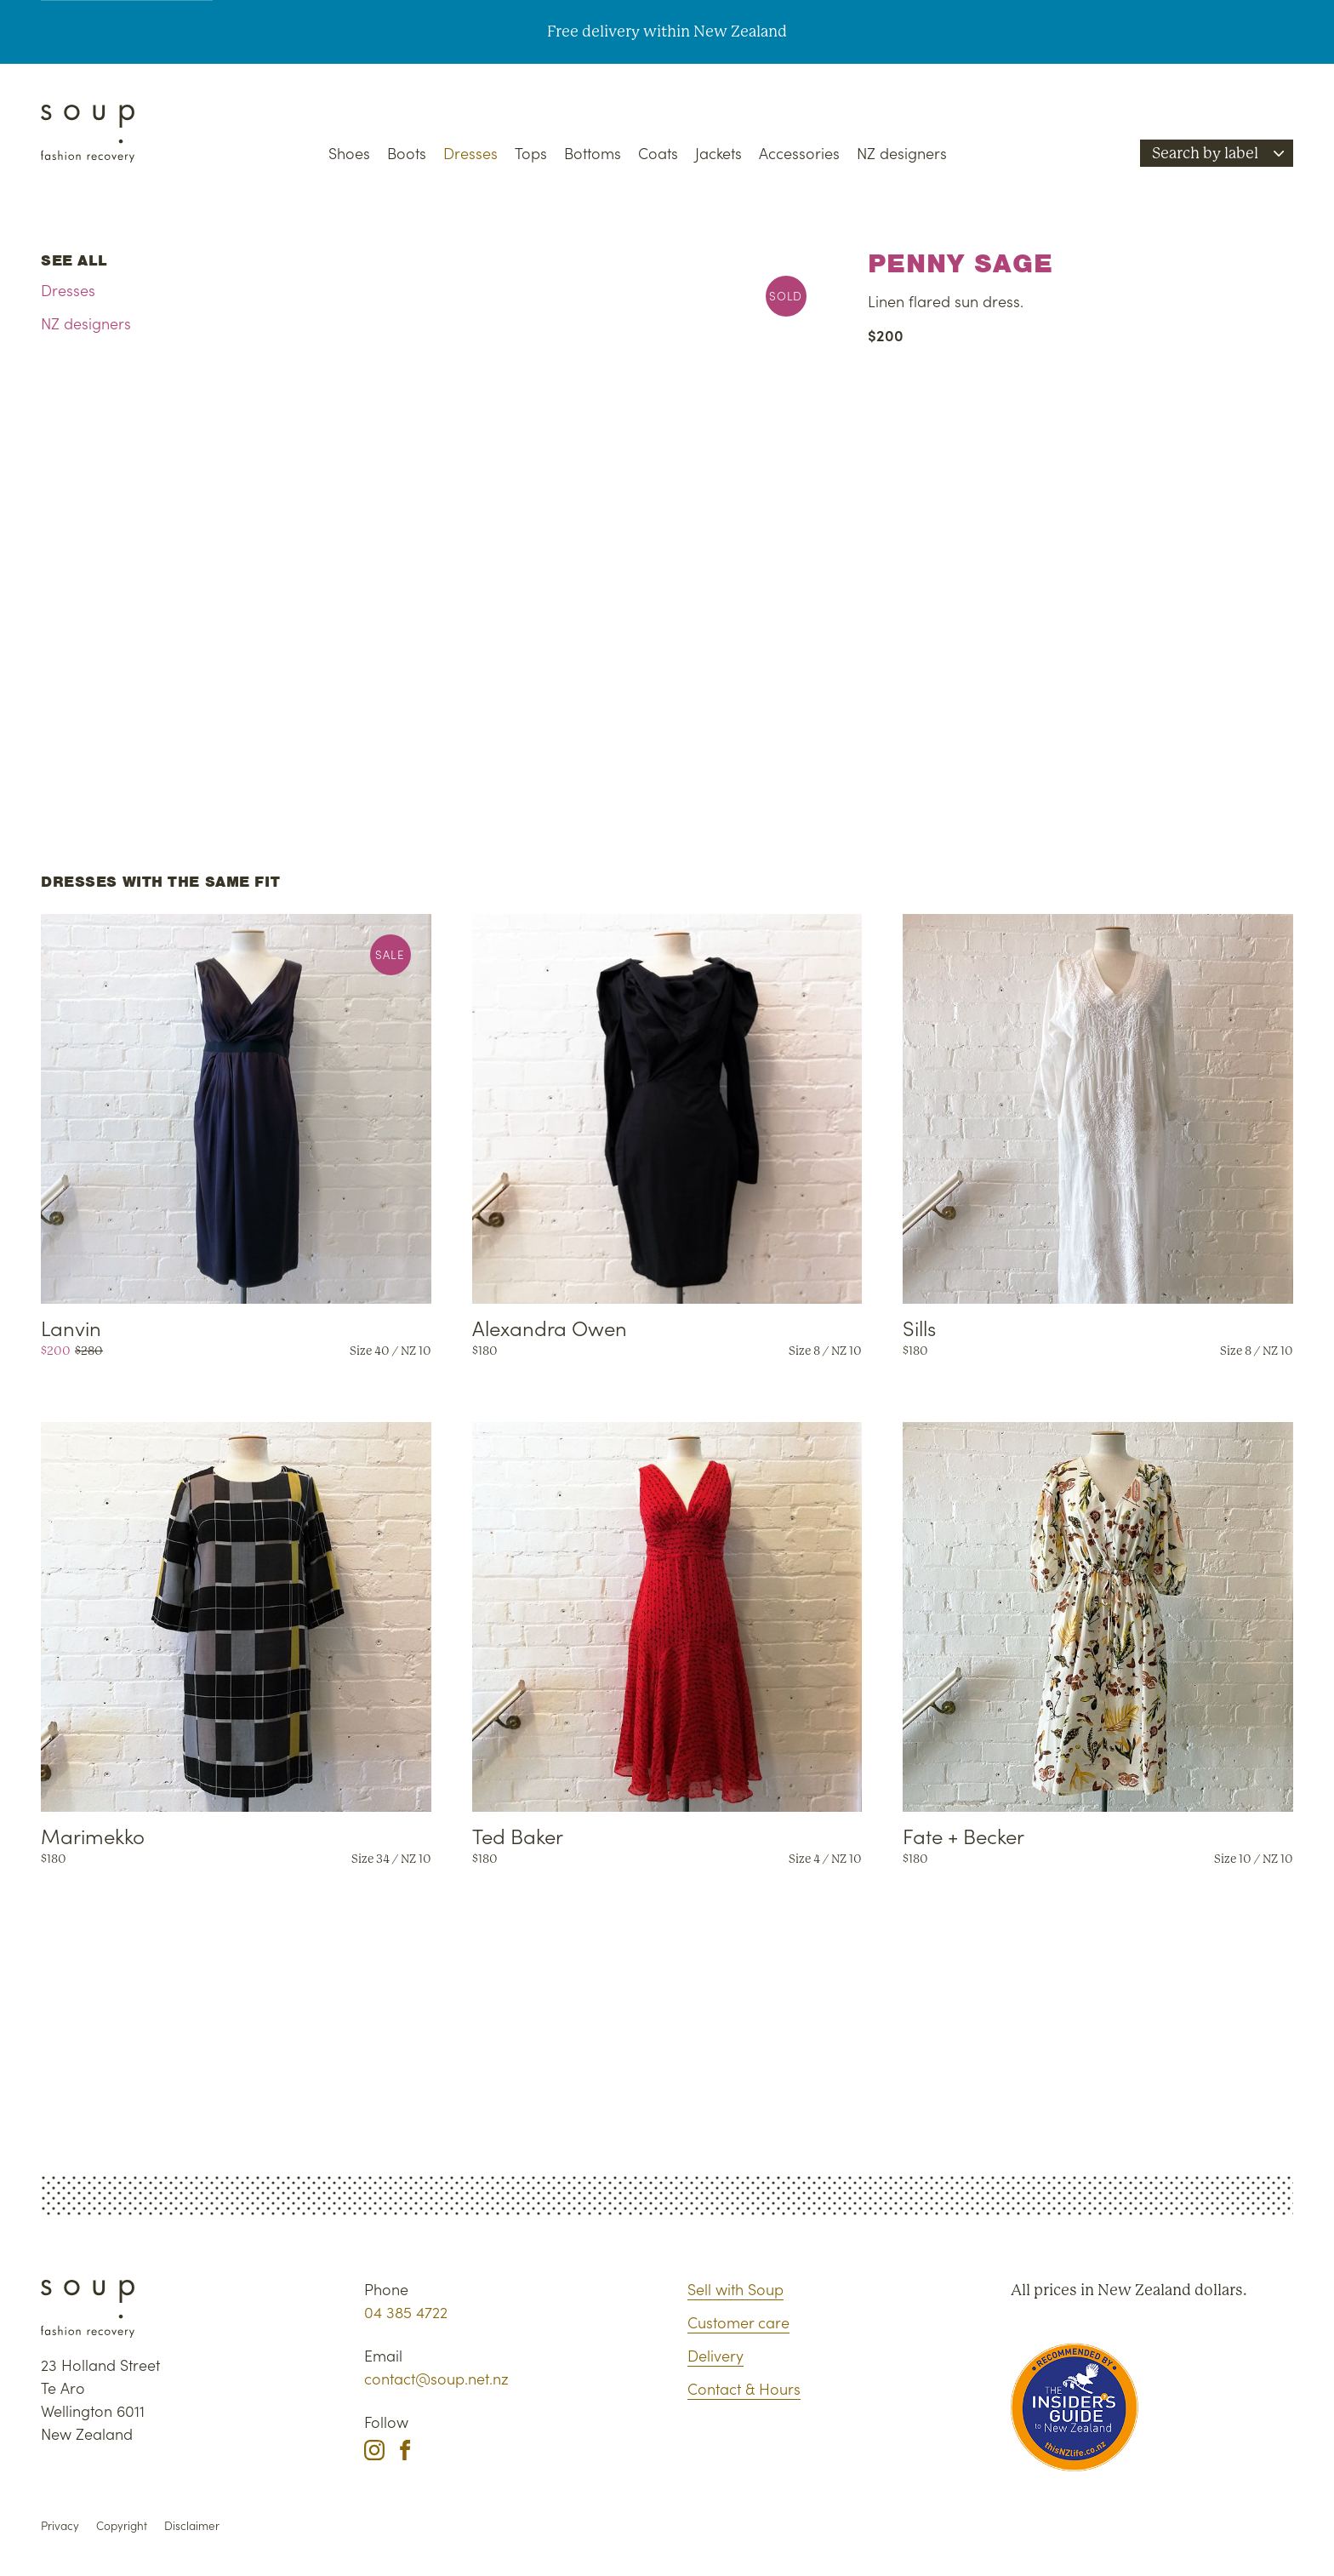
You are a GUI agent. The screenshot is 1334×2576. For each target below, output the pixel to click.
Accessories (799, 152)
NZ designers (902, 152)
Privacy (60, 2525)
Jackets (718, 152)
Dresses (470, 152)
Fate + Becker (963, 1835)
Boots (406, 152)
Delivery (715, 2355)
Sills (919, 1327)
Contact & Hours (744, 2388)
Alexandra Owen (549, 1327)
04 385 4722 (406, 2311)
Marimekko (93, 1835)
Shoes (349, 152)
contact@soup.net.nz (436, 2378)
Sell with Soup (735, 2288)
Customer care (738, 2322)
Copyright (121, 2525)
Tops (531, 152)
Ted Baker (517, 1835)
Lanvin (71, 1327)
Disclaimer (191, 2525)
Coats (658, 152)
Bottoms (592, 152)
